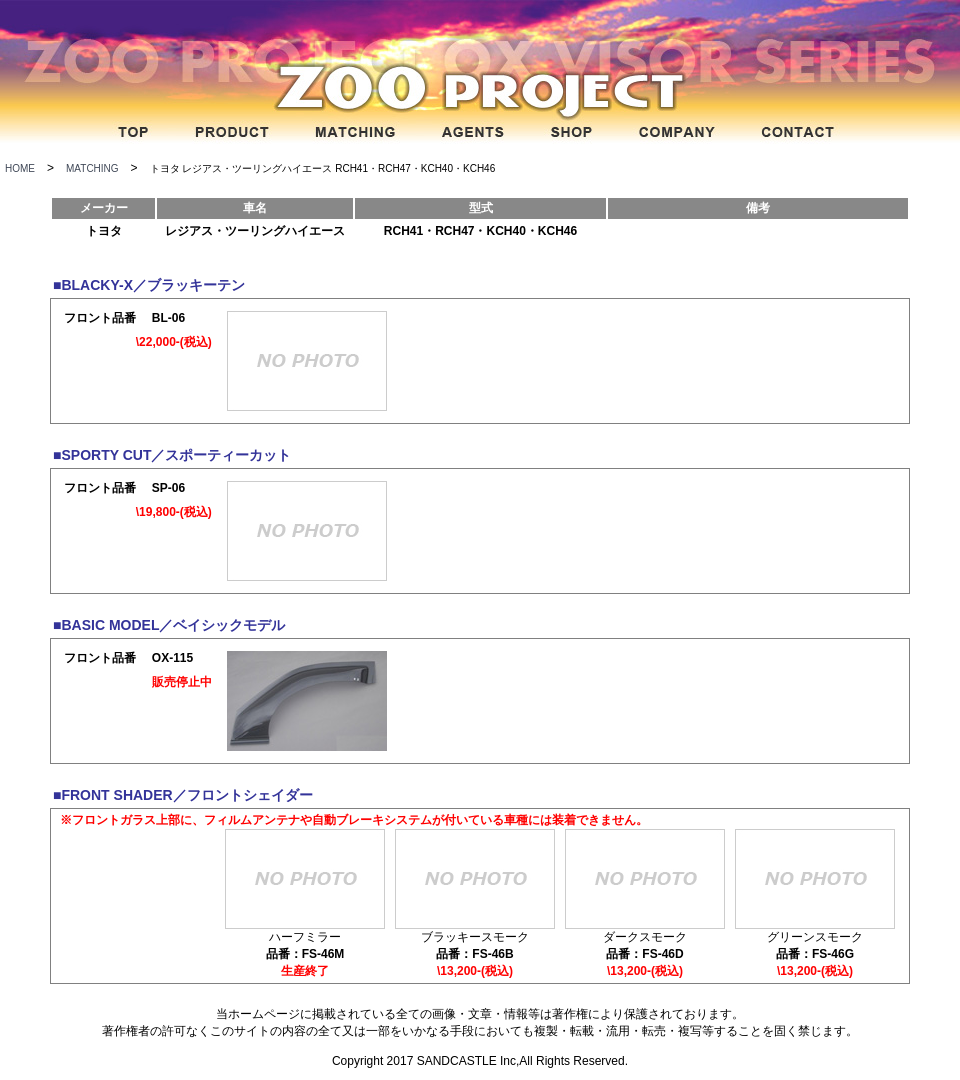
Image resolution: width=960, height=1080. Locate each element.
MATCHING (92, 168)
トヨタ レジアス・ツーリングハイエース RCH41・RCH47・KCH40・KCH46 (323, 168)
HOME (20, 168)
